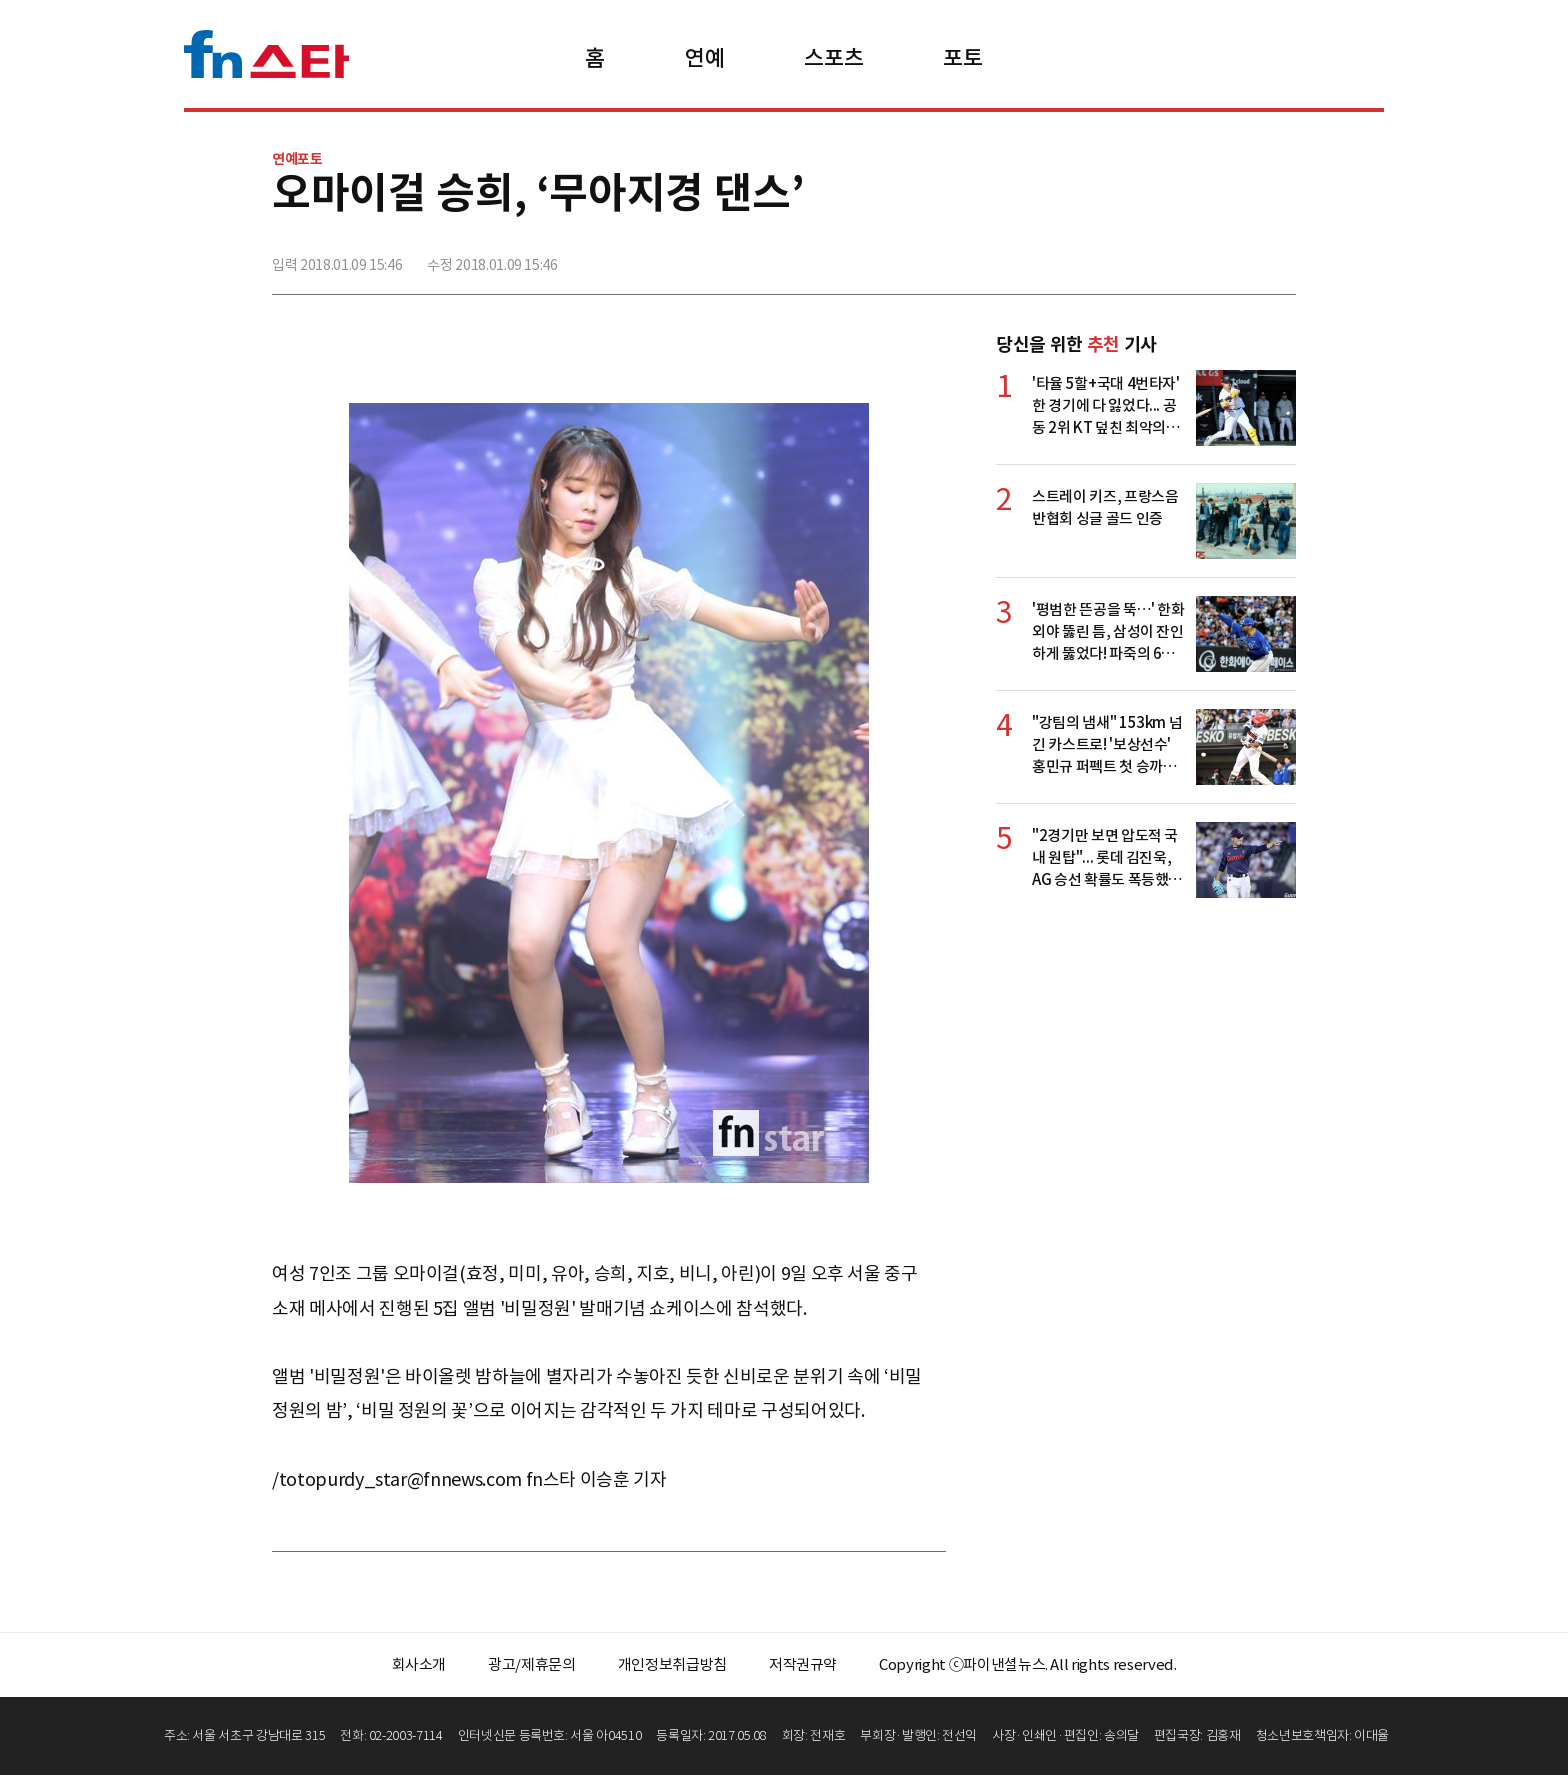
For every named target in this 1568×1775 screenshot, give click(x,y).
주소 (1279, 257)
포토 (962, 58)
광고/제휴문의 (532, 1664)
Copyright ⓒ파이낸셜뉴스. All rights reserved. (1027, 1664)
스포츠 (833, 58)
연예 (704, 58)
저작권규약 (803, 1664)
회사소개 (419, 1664)
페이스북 (1147, 257)
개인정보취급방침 (672, 1664)
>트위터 (1191, 257)
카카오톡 (1235, 257)
